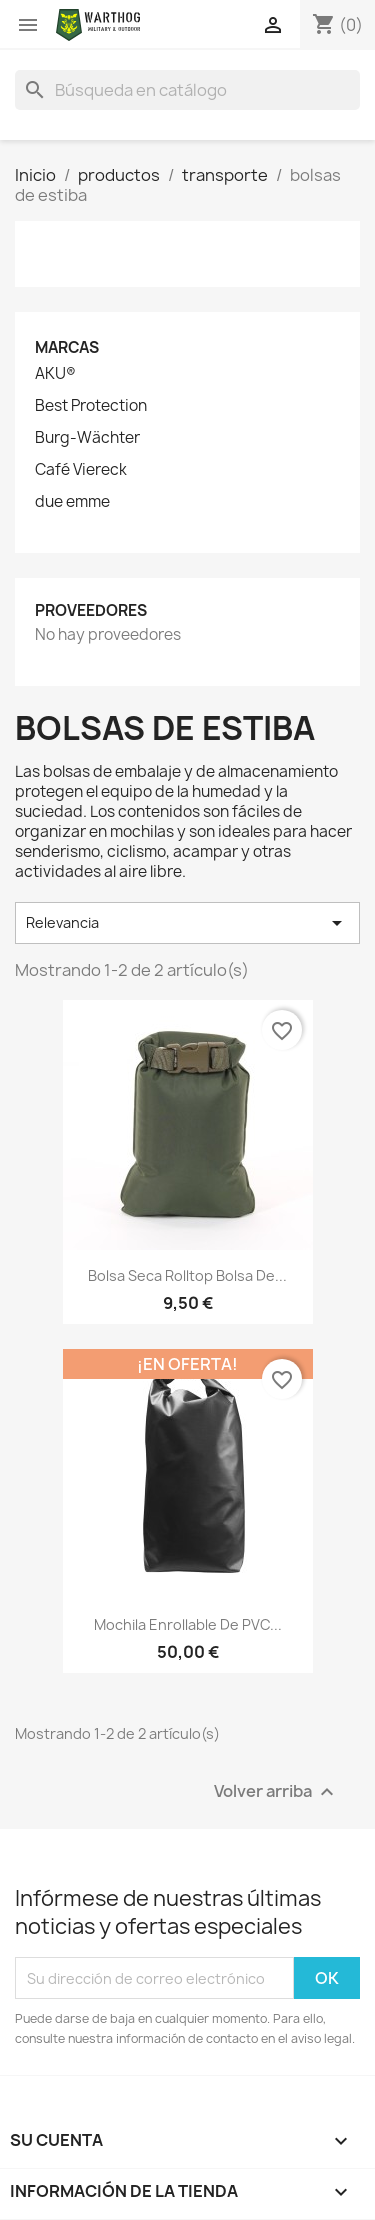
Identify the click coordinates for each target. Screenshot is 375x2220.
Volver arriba (276, 1792)
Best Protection (91, 406)
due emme (72, 502)
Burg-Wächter (87, 438)
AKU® (55, 374)
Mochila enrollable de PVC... (188, 1624)
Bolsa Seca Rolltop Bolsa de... (187, 1275)
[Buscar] (187, 90)
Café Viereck (81, 470)
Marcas (67, 347)
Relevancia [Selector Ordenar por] (187, 923)
